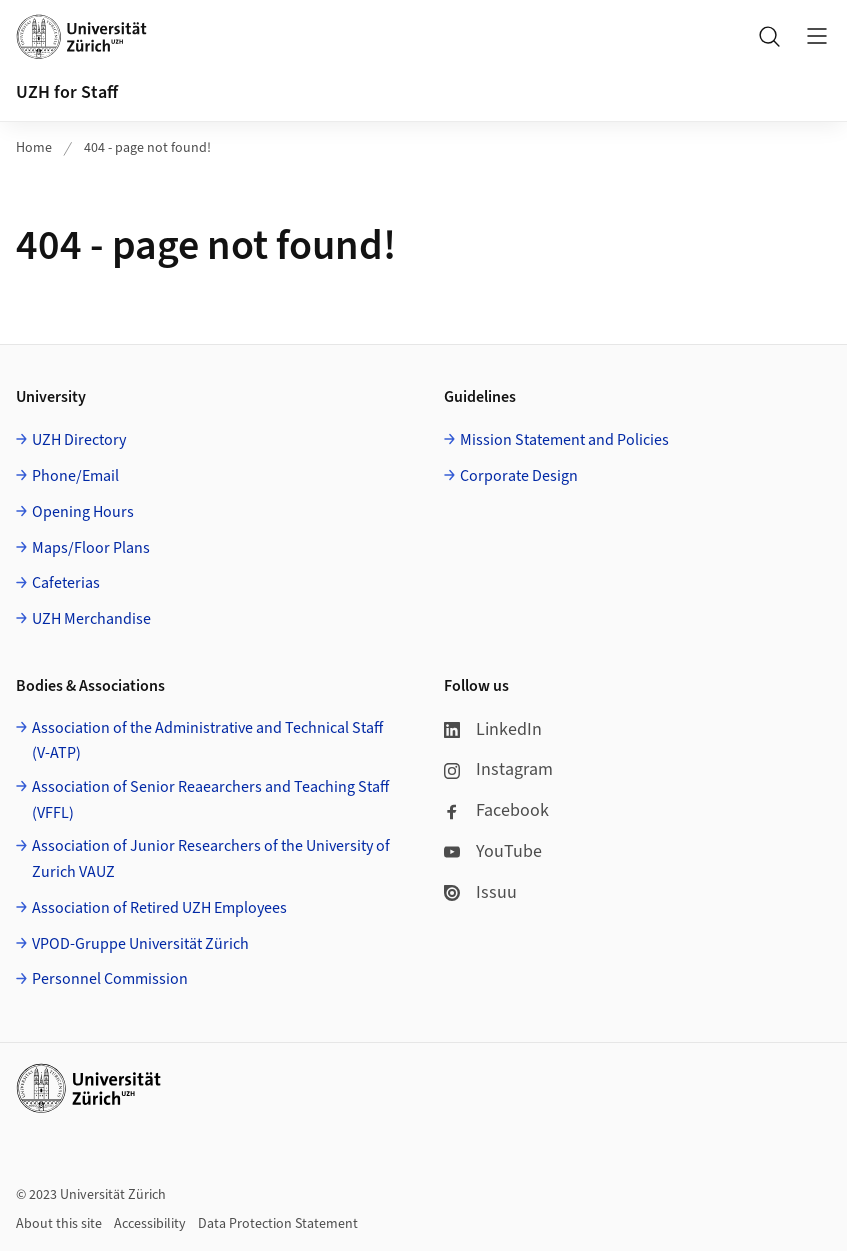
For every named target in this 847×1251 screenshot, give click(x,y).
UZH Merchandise (91, 619)
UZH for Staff (67, 92)
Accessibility (150, 1224)
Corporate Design (519, 476)
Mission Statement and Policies (564, 440)
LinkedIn (493, 729)
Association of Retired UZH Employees (159, 908)
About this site (59, 1224)
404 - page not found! (147, 148)
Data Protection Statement (278, 1224)
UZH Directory (79, 440)
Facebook (496, 810)
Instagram (498, 769)
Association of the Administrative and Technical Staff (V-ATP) (207, 741)
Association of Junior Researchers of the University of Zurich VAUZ (211, 859)
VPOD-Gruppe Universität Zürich (140, 944)
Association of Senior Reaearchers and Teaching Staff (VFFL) (210, 800)
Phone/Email (75, 476)
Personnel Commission (110, 979)
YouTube (493, 851)
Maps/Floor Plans (91, 548)
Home (34, 148)
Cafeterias (66, 583)
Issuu (480, 892)
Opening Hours (83, 512)
